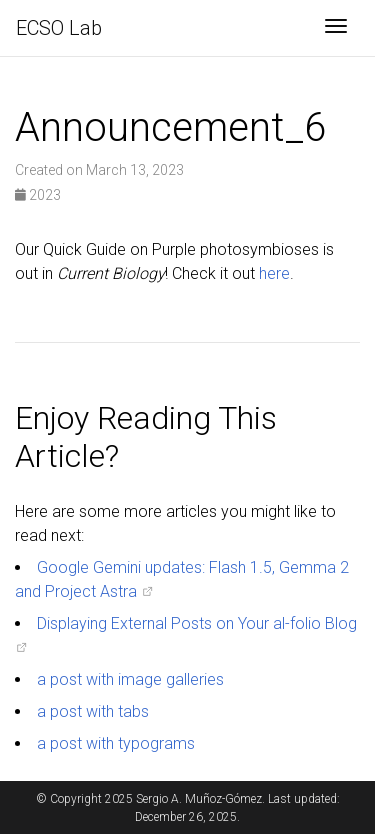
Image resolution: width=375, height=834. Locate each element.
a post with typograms (116, 743)
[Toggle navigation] (336, 28)
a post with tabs (93, 711)
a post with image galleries (130, 679)
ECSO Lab (59, 28)
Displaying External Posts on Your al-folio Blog (197, 623)
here (274, 273)
